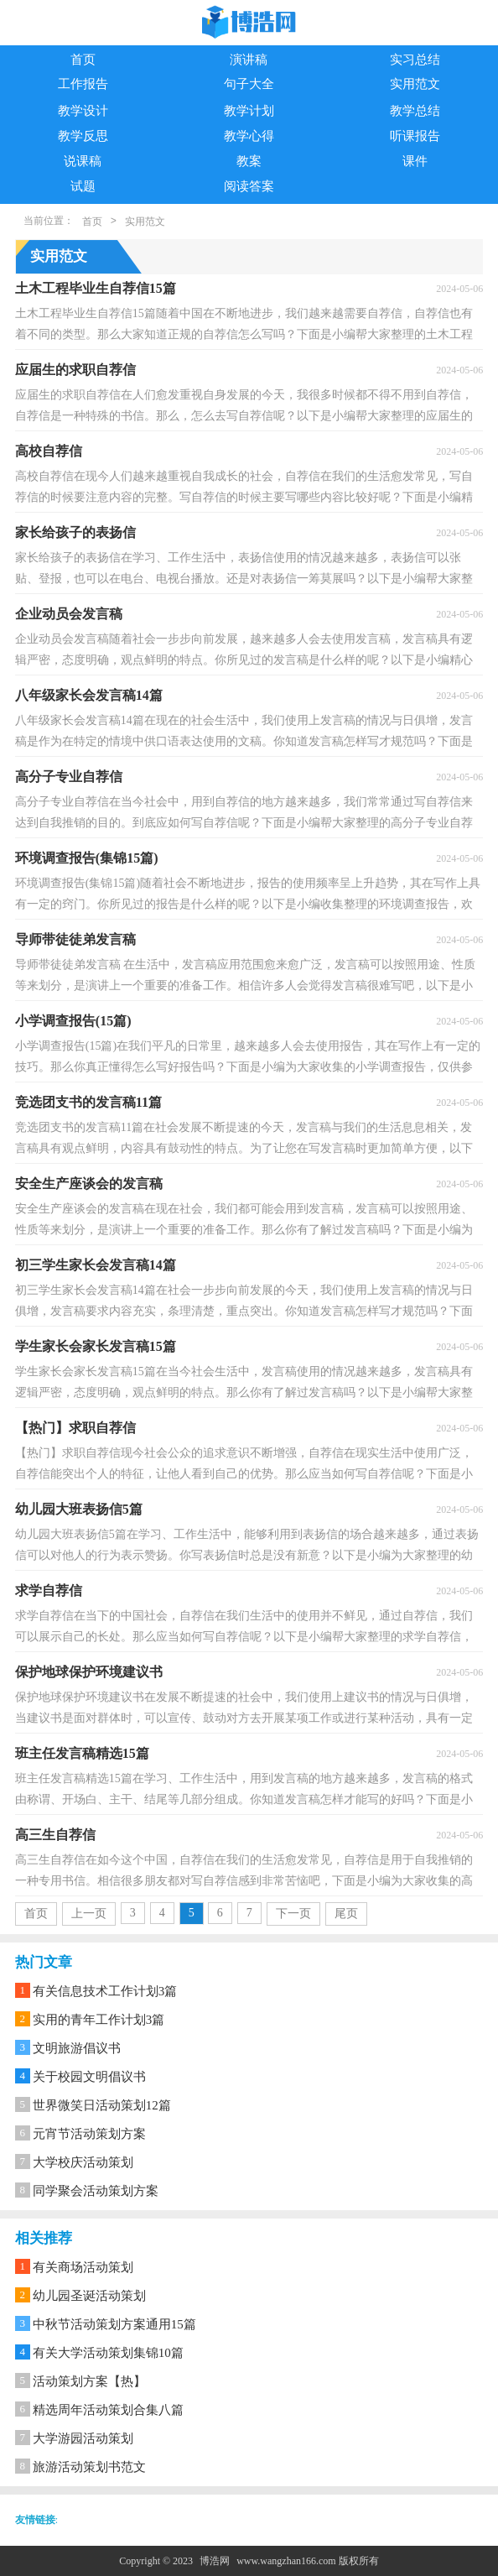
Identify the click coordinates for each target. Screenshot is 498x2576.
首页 (83, 59)
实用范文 (415, 84)
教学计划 (249, 110)
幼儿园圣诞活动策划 (89, 2295)
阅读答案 (249, 186)
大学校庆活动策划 (83, 2162)
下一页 (293, 1913)
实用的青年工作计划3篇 (99, 2019)
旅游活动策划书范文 (89, 2467)
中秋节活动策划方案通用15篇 (114, 2324)
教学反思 (83, 136)
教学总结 (415, 110)
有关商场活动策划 (83, 2267)
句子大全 (249, 84)
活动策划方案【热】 (89, 2381)
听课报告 (415, 136)
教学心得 (249, 136)
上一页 (88, 1913)
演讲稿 (248, 59)
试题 (83, 186)
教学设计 (83, 110)
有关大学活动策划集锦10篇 (108, 2353)
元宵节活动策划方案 (89, 2134)
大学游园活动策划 (83, 2438)
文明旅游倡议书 (77, 2048)
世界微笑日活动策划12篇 (102, 2105)
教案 (249, 161)
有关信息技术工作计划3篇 (105, 1991)
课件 (415, 161)
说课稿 (82, 161)
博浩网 (215, 2561)
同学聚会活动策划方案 (95, 2191)
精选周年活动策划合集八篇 (108, 2410)
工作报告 (83, 84)
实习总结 (415, 59)
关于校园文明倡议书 (89, 2076)
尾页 (346, 1913)
